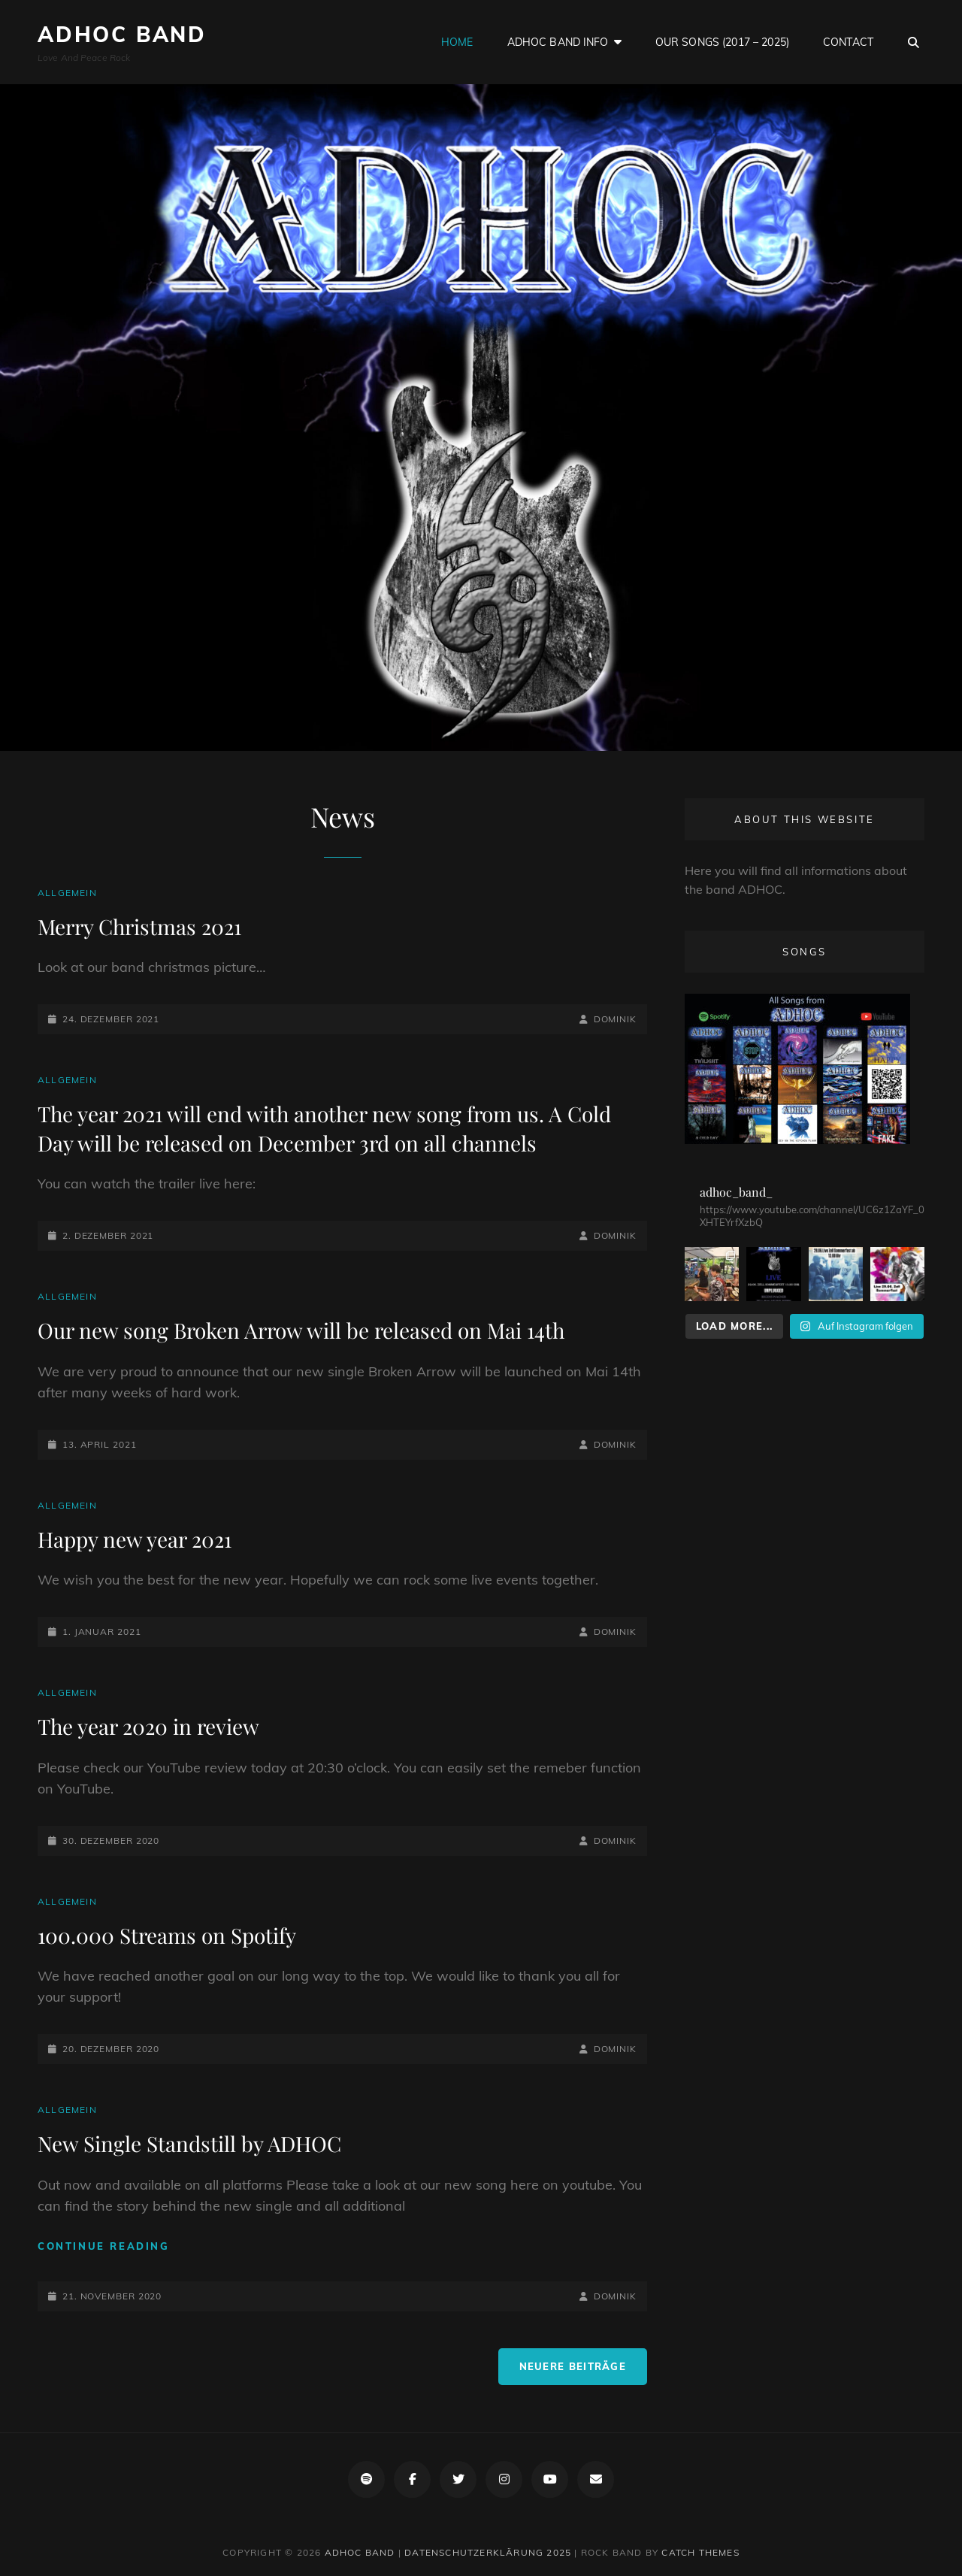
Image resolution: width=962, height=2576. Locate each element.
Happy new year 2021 (134, 1539)
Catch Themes (700, 2552)
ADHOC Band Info (558, 42)
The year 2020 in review (148, 1726)
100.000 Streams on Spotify (167, 1935)
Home (457, 42)
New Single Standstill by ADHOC (189, 2143)
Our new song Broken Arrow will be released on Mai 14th (301, 1330)
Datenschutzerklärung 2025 (487, 2552)
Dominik (615, 1019)
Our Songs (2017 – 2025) (722, 42)
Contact (848, 42)
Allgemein (67, 892)
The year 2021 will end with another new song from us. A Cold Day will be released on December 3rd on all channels (324, 1128)
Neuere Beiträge (573, 2366)
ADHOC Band (122, 34)
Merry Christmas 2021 (139, 926)
